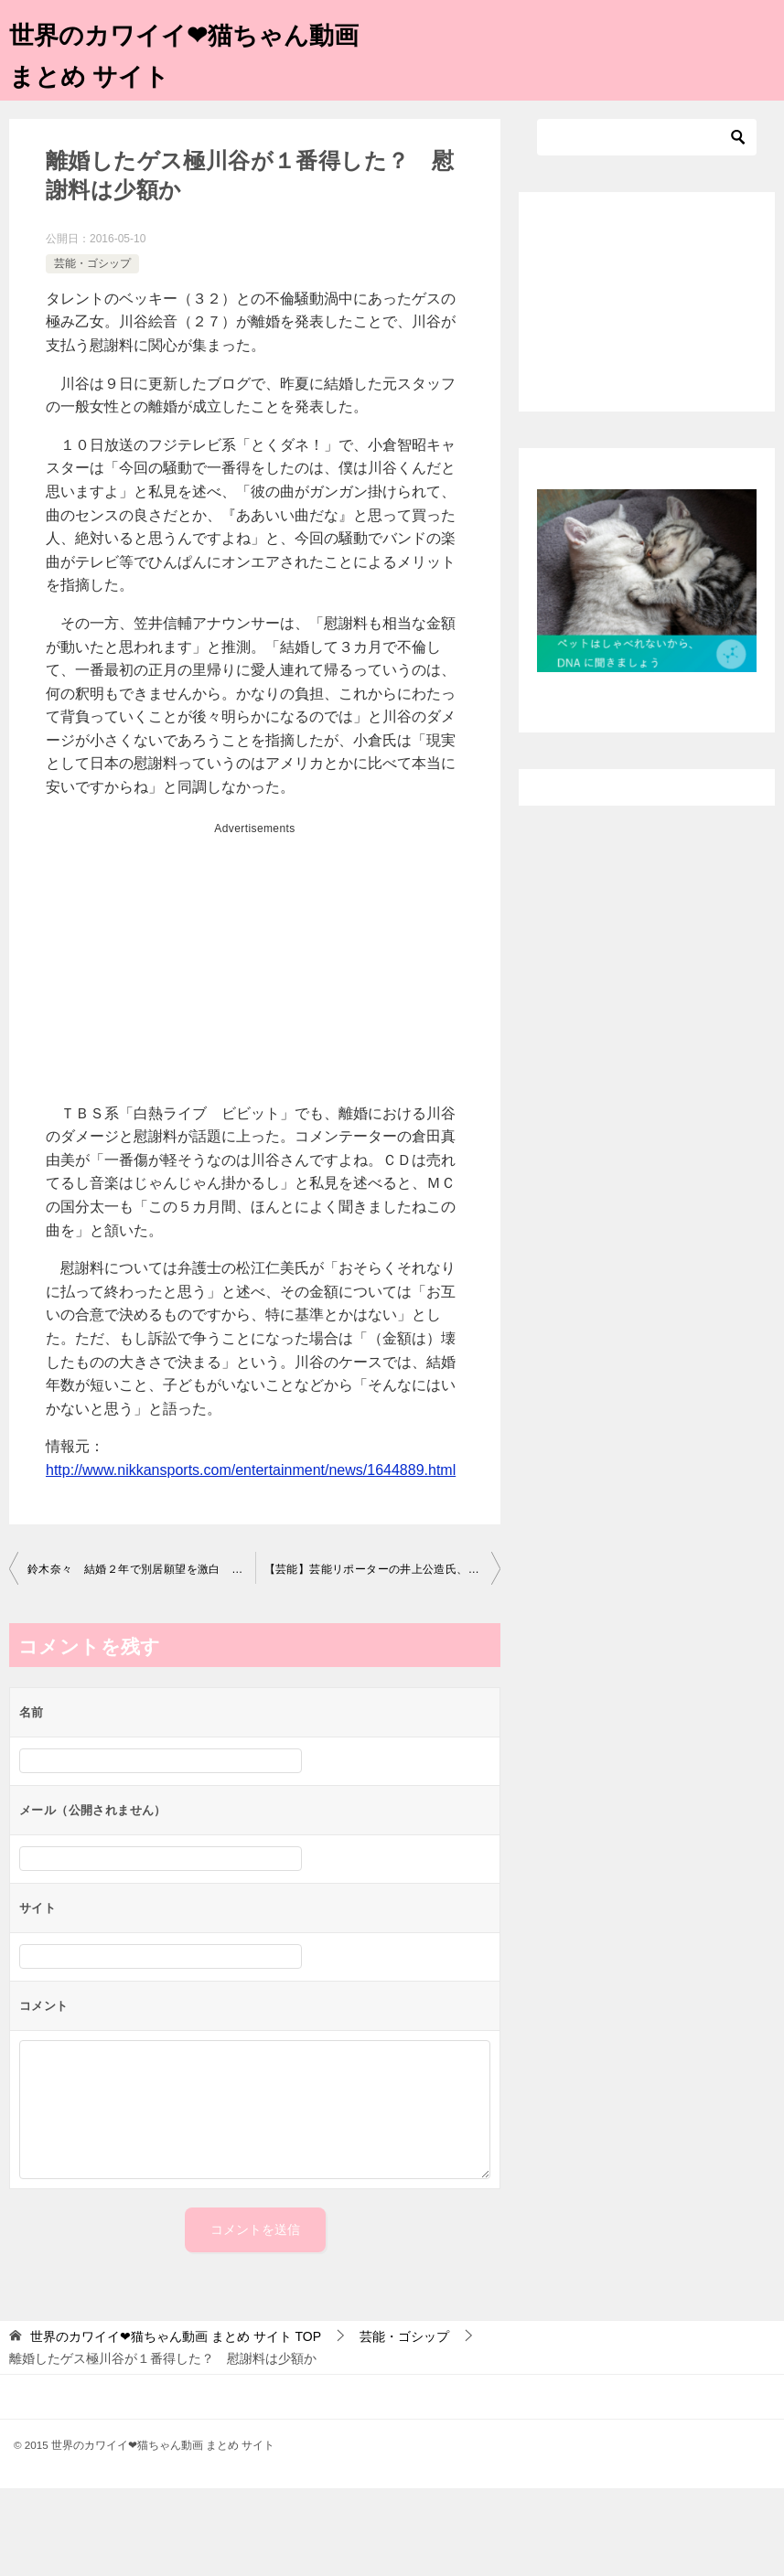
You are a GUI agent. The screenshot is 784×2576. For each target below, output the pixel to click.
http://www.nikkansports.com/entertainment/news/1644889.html (251, 1470)
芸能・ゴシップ (92, 263)
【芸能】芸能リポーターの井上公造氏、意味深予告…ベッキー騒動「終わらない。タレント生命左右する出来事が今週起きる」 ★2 (382, 1569)
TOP (175, 2336)
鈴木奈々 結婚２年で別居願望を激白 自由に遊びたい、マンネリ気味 (141, 1569)
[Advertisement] (254, 971)
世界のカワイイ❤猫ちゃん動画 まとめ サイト (189, 52)
